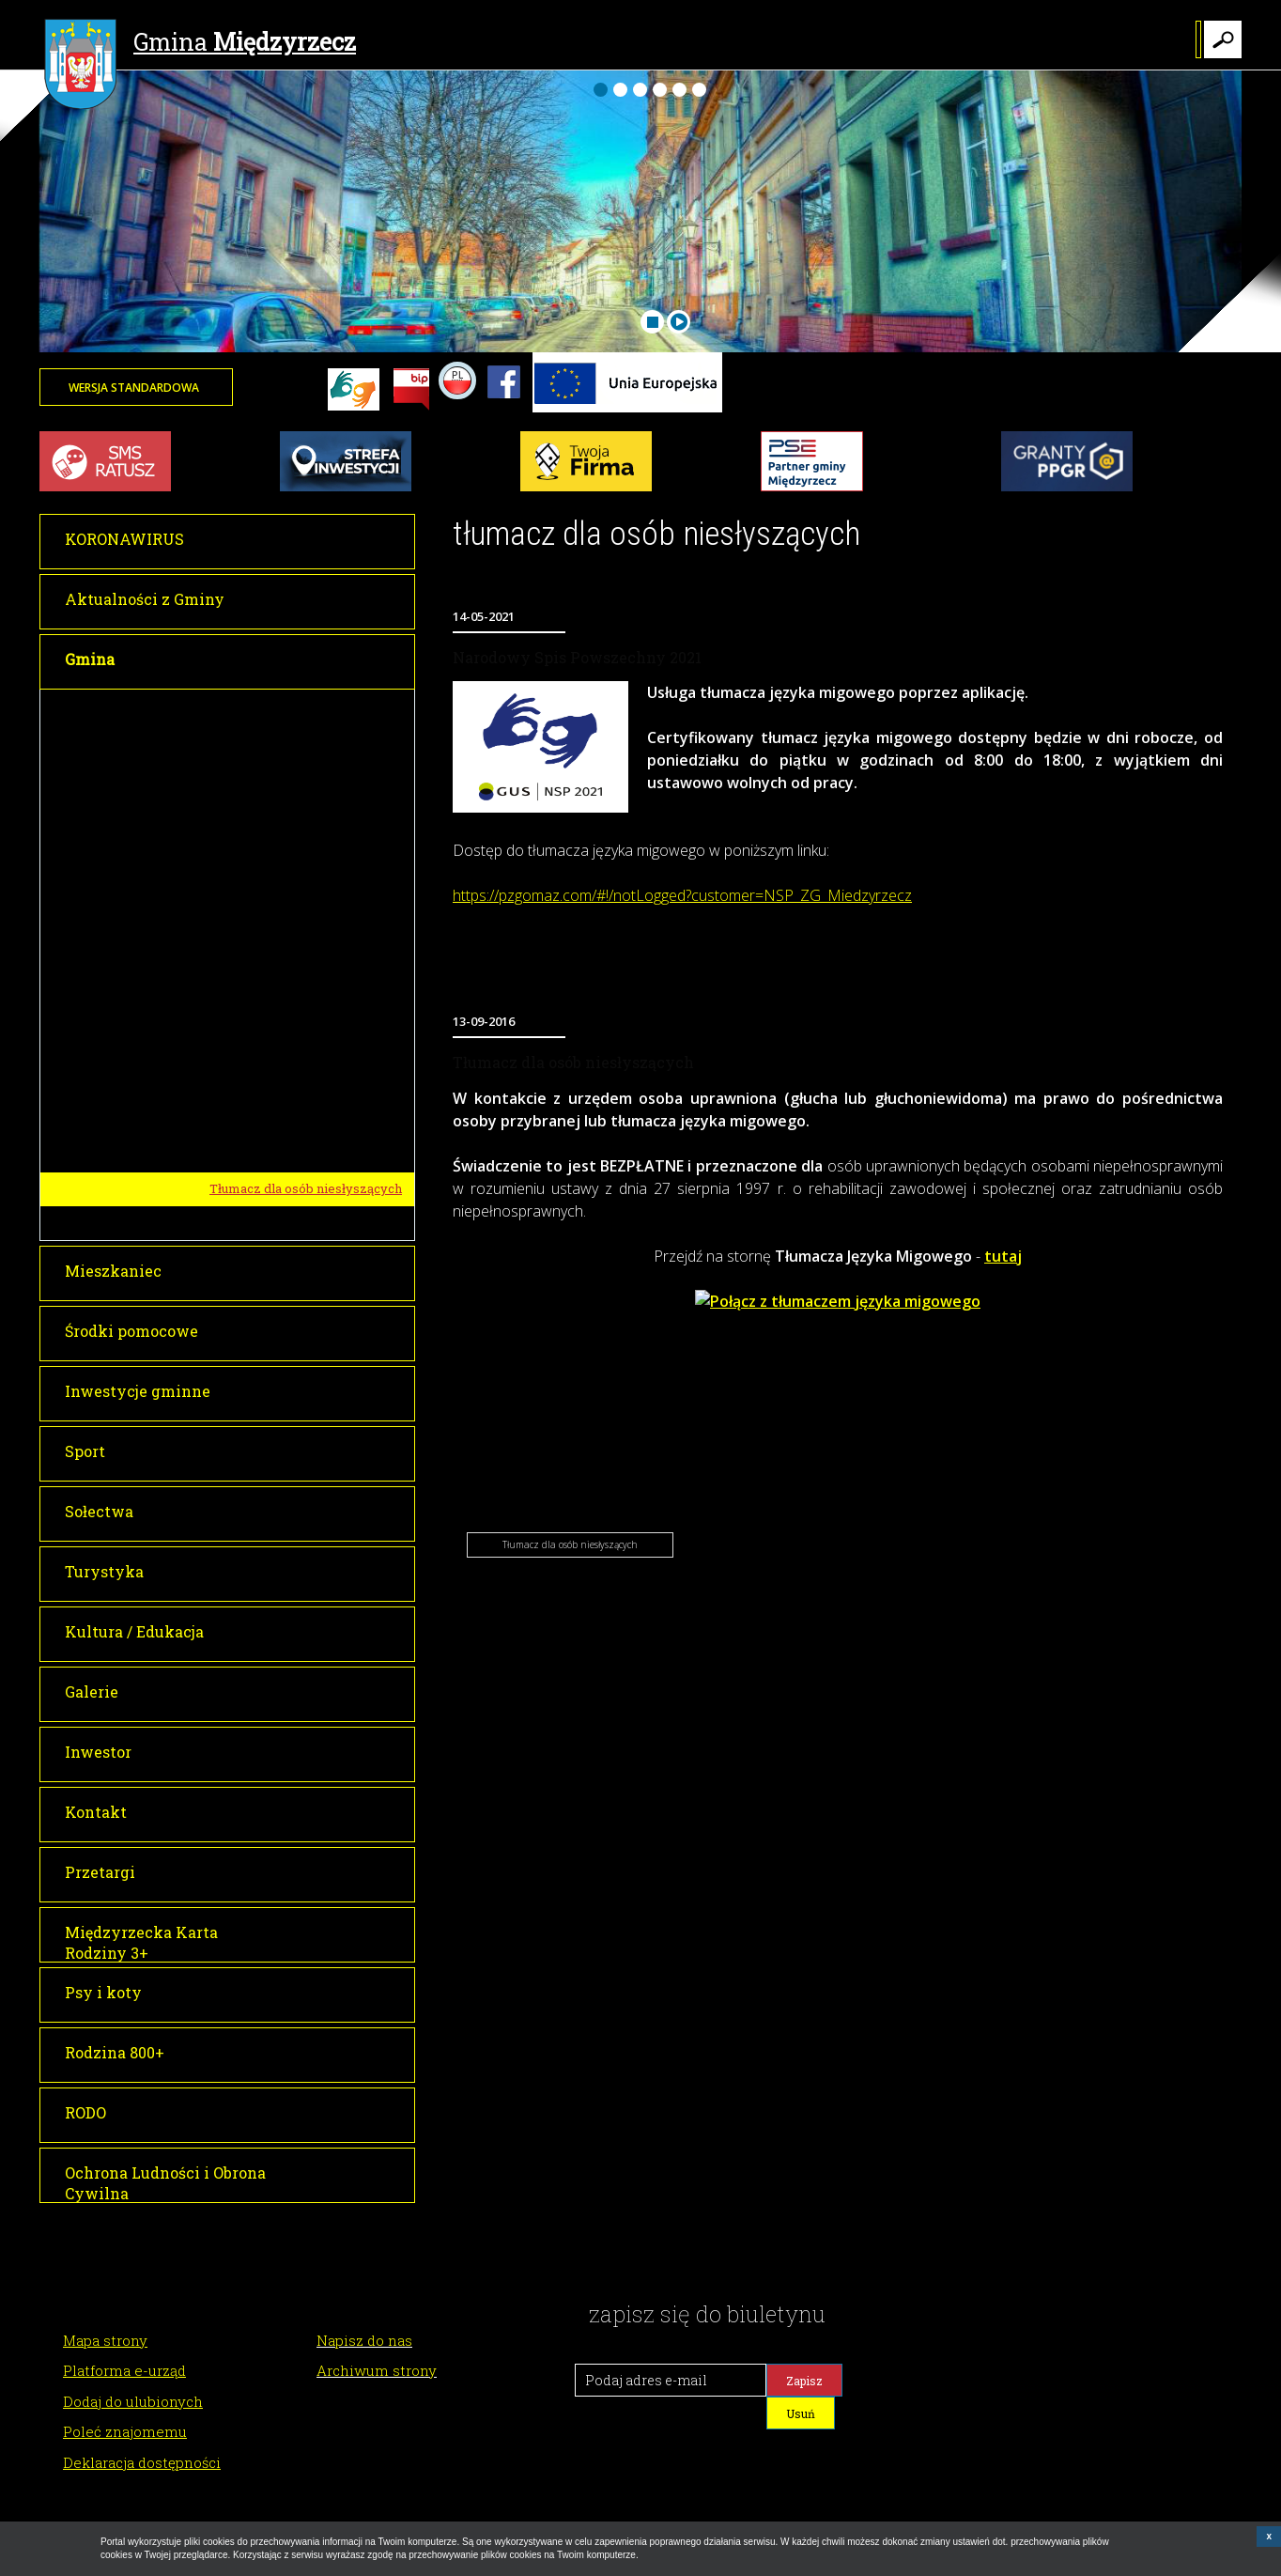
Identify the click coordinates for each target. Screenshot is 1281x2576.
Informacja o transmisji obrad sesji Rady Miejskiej (296, 863)
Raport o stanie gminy (273, 1222)
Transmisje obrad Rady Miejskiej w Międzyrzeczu (307, 815)
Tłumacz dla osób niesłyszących (305, 1188)
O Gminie (232, 1054)
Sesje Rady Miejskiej (270, 775)
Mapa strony (105, 2340)
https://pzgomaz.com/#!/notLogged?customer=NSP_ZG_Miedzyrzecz (682, 895)
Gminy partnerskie (265, 1155)
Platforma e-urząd (124, 2370)
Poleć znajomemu (125, 2431)
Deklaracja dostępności (142, 2462)
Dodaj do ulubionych (133, 2401)
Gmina (200, 44)
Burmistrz (235, 706)
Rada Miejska (244, 741)
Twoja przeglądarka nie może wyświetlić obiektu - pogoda (1171, 399)
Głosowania (244, 904)
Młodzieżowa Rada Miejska (289, 1020)
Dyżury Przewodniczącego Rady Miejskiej (306, 979)
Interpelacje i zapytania (278, 937)
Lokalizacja (243, 1121)
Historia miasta (254, 1088)
